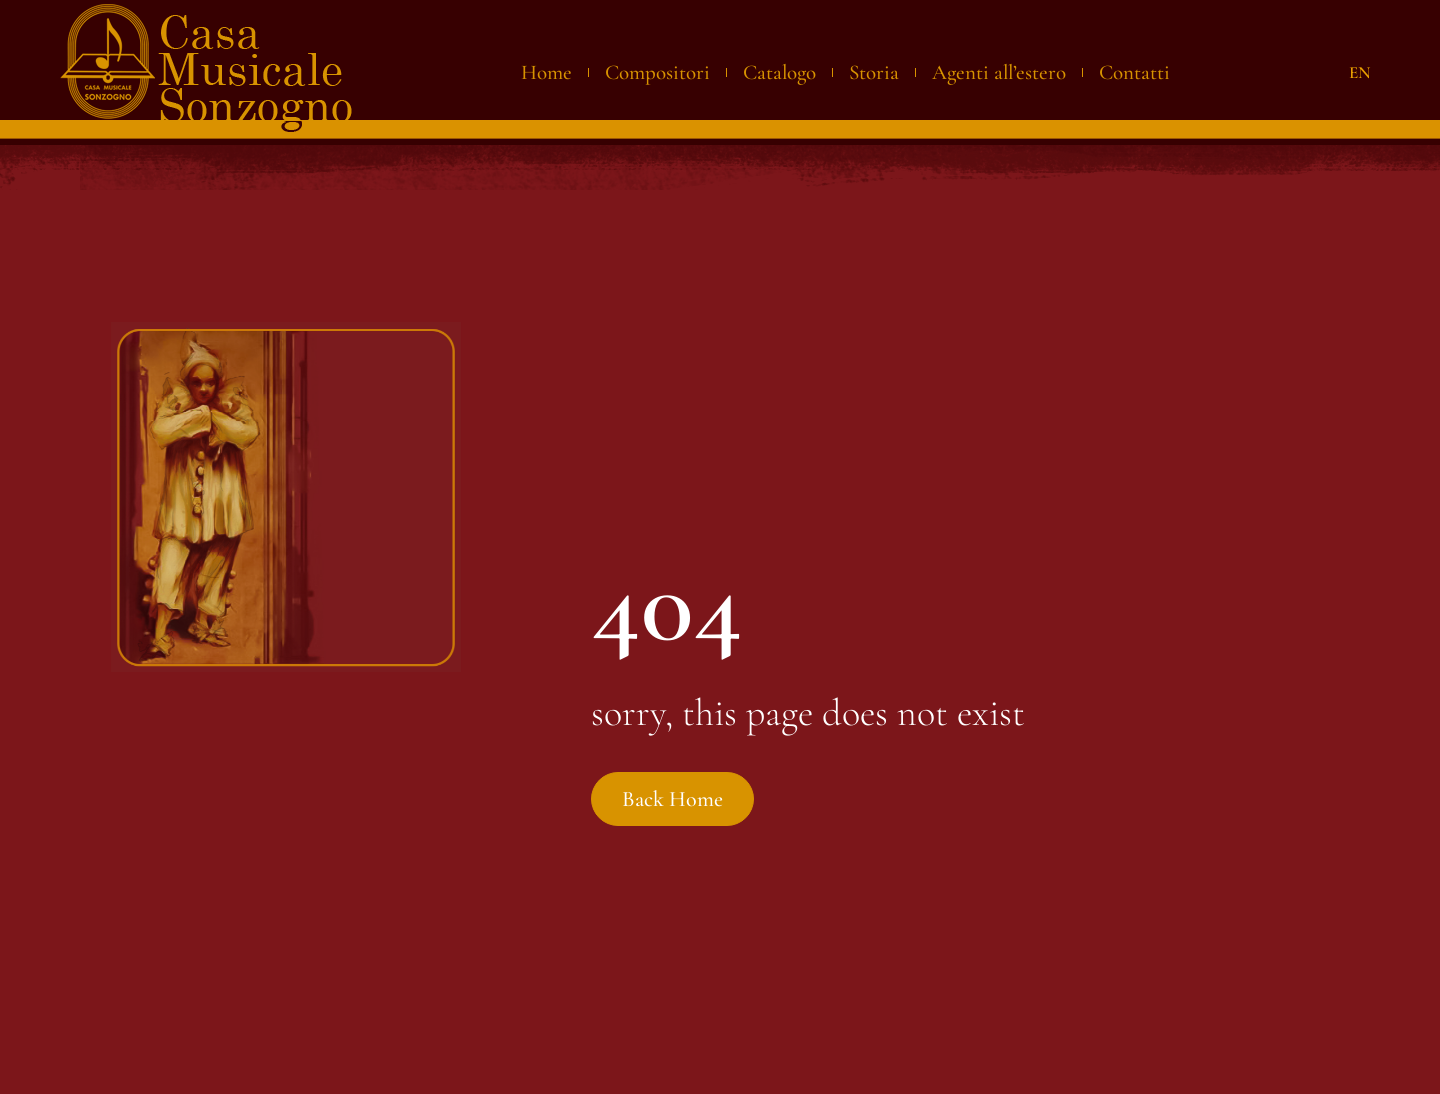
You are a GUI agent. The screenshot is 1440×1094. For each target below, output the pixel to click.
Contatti (1134, 72)
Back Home (674, 803)
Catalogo (779, 72)
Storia (874, 72)
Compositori (657, 72)
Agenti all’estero (999, 72)
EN (1359, 72)
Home (546, 72)
